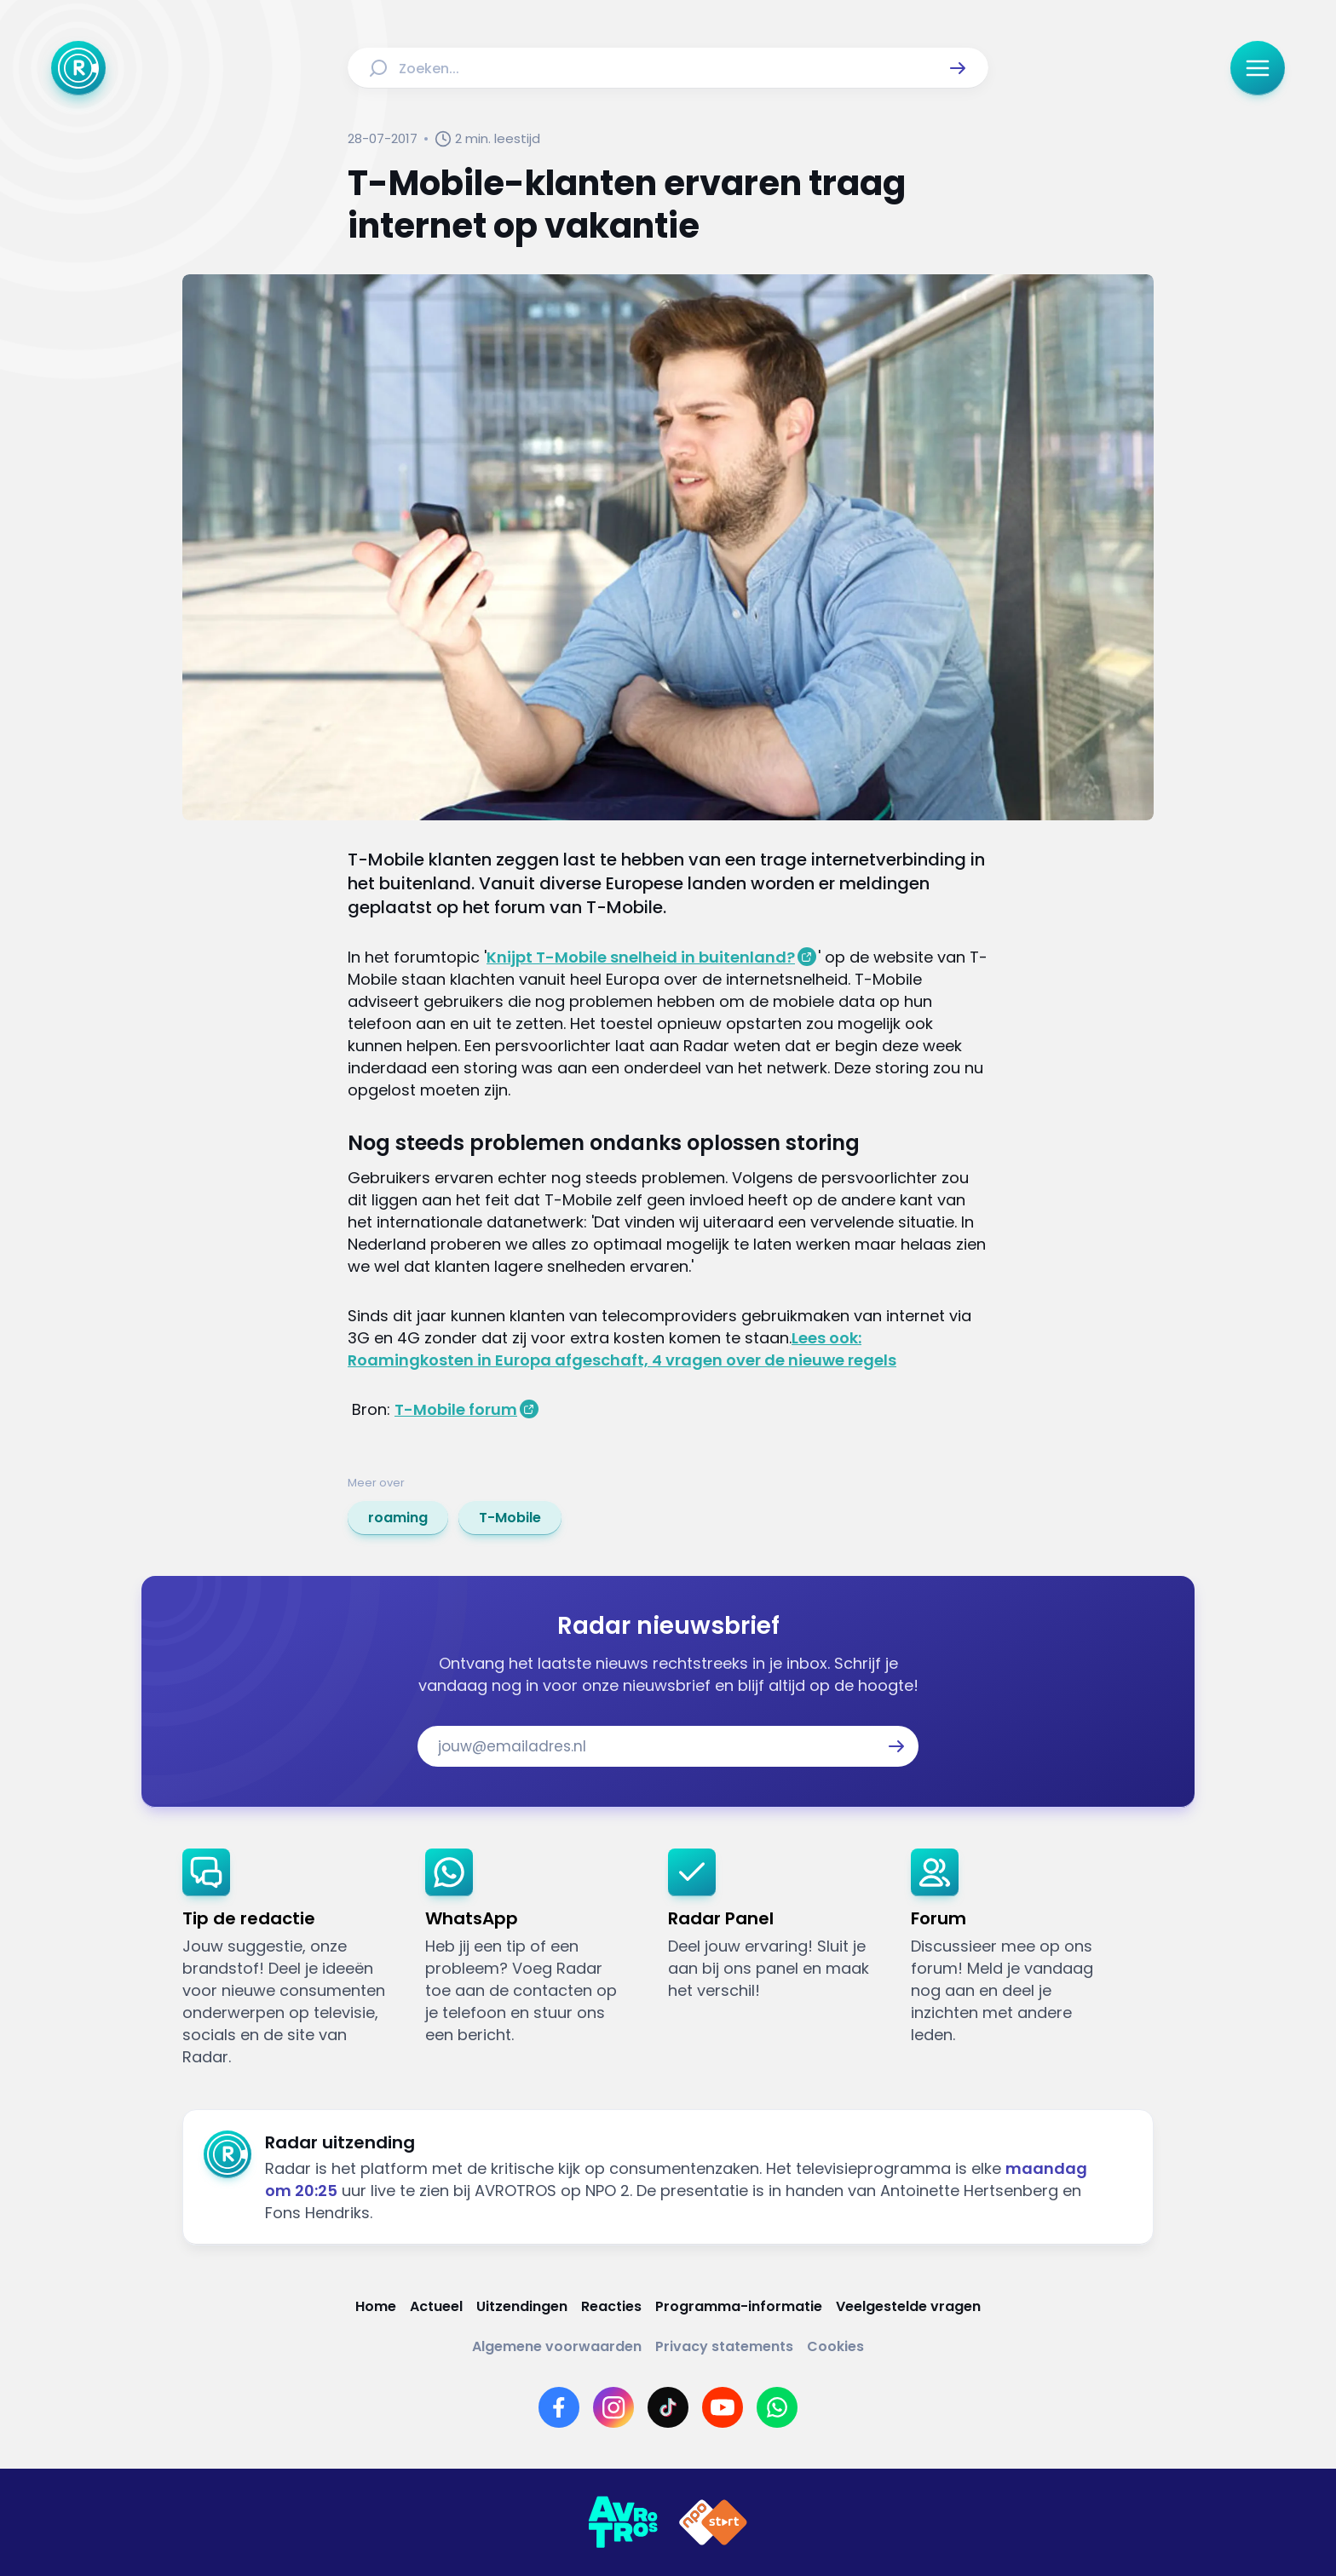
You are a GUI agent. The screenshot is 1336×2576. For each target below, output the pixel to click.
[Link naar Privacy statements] (724, 2346)
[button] (957, 68)
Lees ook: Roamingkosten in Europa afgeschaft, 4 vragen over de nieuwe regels (622, 1349)
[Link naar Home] (375, 2306)
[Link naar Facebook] (558, 2407)
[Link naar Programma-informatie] (738, 2306)
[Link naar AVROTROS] (623, 2522)
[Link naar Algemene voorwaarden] (557, 2346)
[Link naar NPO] (713, 2522)
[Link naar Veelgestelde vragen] (908, 2306)
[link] (398, 1518)
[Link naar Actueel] (436, 2306)
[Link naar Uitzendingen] (521, 2306)
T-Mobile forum (455, 1409)
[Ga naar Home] (78, 68)
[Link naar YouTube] (722, 2407)
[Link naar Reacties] (611, 2306)
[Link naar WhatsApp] (777, 2407)
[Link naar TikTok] (668, 2407)
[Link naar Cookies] (835, 2346)
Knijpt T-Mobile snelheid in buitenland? (641, 957)
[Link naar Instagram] (613, 2407)
